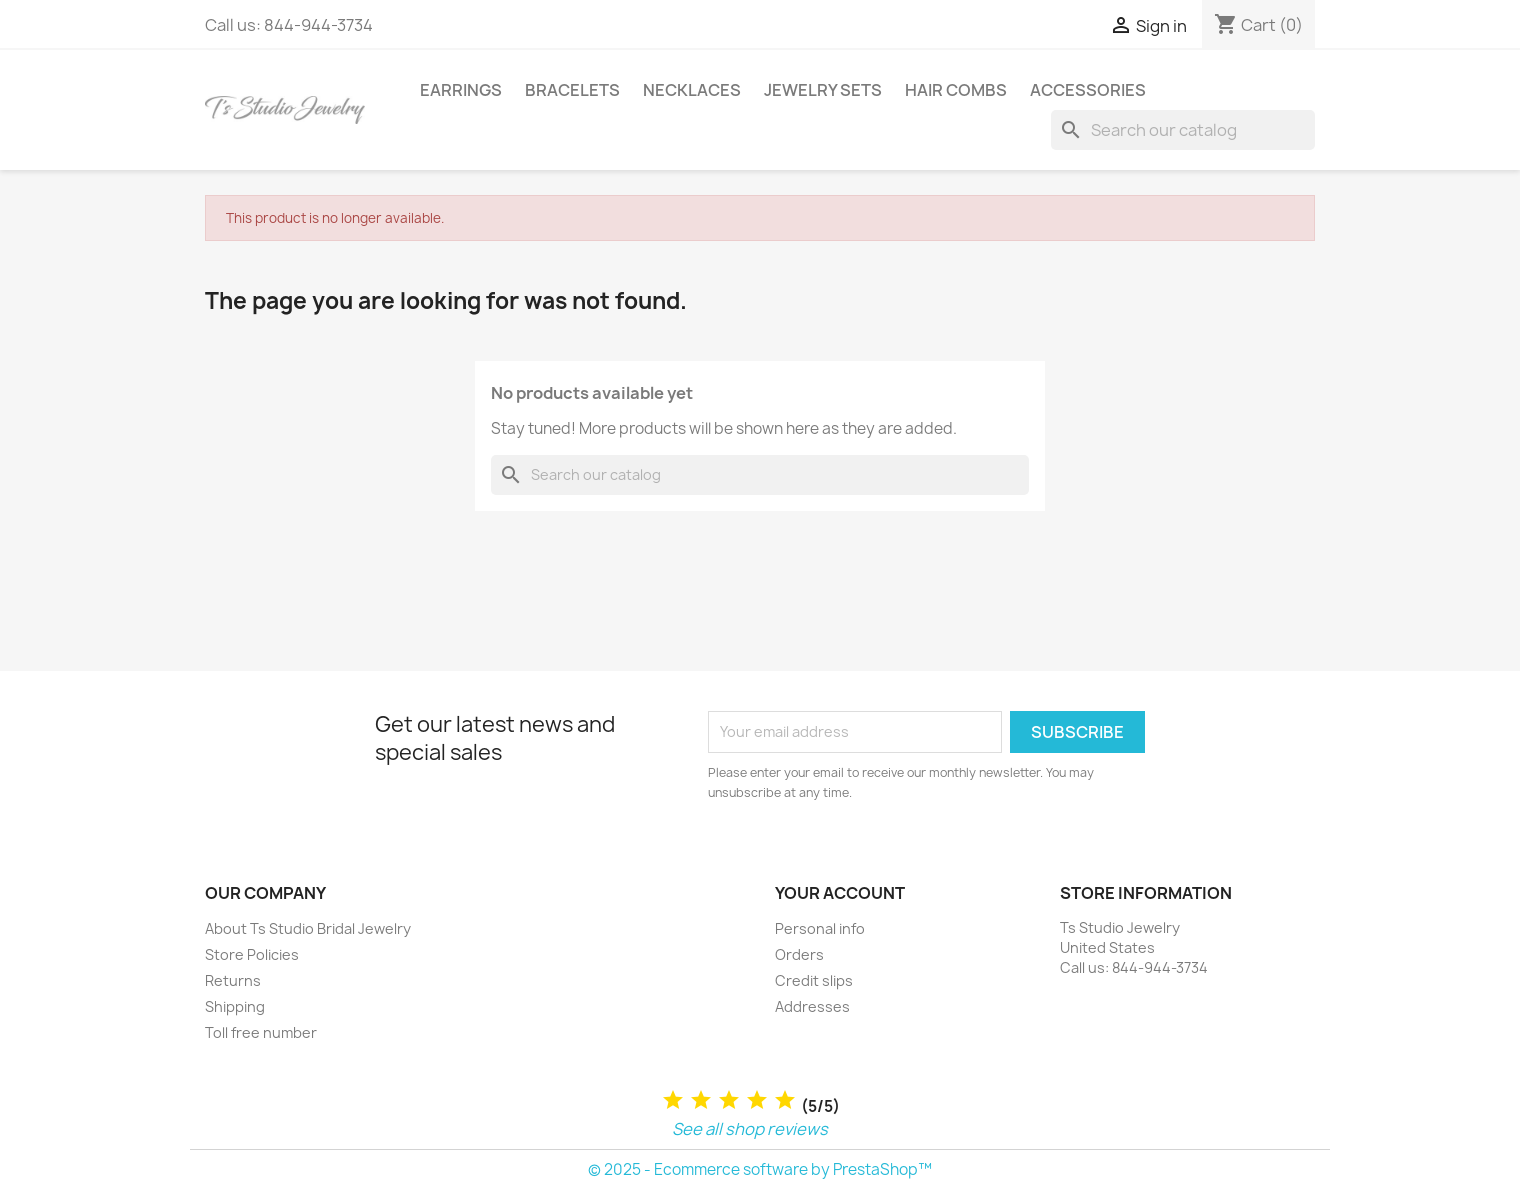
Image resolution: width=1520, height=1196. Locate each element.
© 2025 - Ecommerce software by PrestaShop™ (760, 1169)
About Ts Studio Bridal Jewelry (308, 928)
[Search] (1183, 130)
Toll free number (261, 1032)
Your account (840, 893)
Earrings (461, 90)
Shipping (235, 1006)
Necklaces (692, 90)
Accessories (1088, 90)
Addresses (812, 1006)
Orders (799, 954)
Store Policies (252, 954)
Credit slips (814, 980)
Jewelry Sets (823, 90)
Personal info (820, 928)
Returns (233, 980)
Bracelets (572, 90)
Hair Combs (956, 90)
